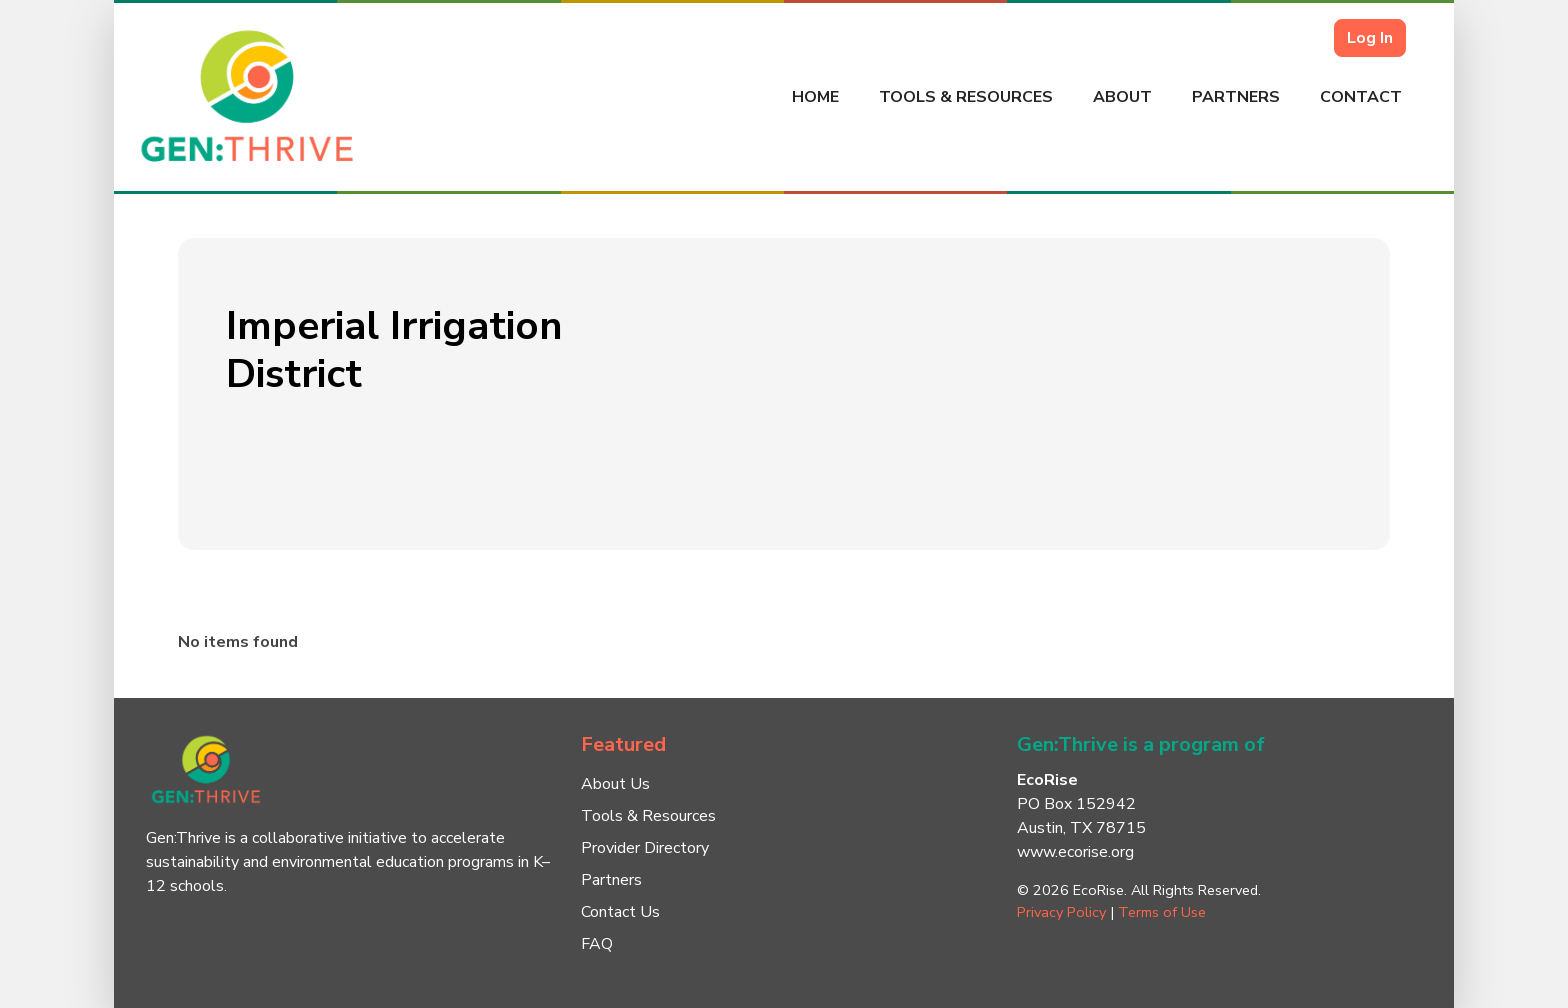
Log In (1370, 38)
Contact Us (620, 912)
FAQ (597, 944)
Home (815, 97)
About (1122, 97)
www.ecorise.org (1075, 852)
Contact (1361, 97)
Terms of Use (1162, 912)
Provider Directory (645, 848)
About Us (615, 784)
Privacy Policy (1061, 912)
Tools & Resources (966, 97)
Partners (1236, 97)
